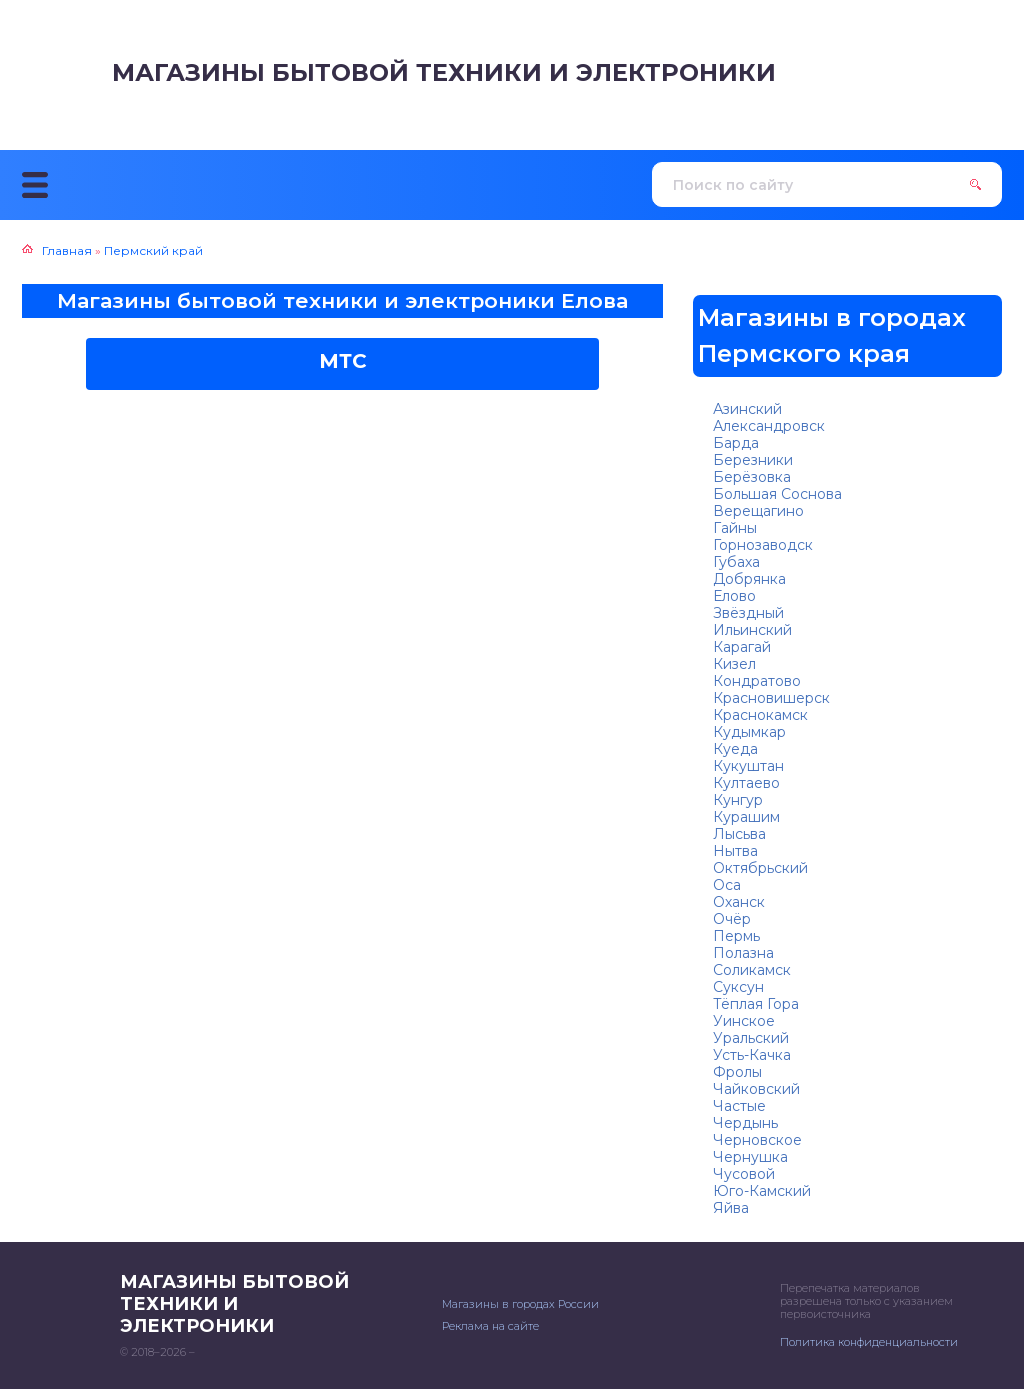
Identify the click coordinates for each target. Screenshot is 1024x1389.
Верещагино (758, 511)
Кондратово (757, 681)
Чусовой (744, 1174)
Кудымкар (749, 732)
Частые (739, 1106)
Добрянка (749, 579)
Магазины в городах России (520, 1304)
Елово (734, 596)
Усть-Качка (752, 1055)
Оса (727, 885)
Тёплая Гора (756, 1004)
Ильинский (752, 630)
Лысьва (739, 834)
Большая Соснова (777, 494)
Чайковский (756, 1089)
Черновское (757, 1140)
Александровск (769, 426)
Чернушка (750, 1157)
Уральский (751, 1038)
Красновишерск (771, 698)
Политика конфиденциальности (869, 1342)
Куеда (735, 749)
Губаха (736, 562)
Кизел (734, 664)
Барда (736, 443)
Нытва (735, 851)
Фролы (737, 1072)
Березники (753, 460)
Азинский (747, 409)
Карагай (742, 647)
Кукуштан (748, 766)
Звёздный (748, 613)
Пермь (736, 936)
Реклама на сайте (490, 1326)
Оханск (739, 902)
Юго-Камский (762, 1191)
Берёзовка (752, 477)
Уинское (744, 1021)
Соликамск (752, 970)
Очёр (732, 919)
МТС (343, 361)
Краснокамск (760, 715)
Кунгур (738, 800)
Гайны (735, 528)
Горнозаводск (763, 545)
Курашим (746, 817)
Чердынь (745, 1123)
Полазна (743, 953)
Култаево (746, 783)
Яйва (731, 1208)
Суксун (738, 987)
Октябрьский (760, 868)
